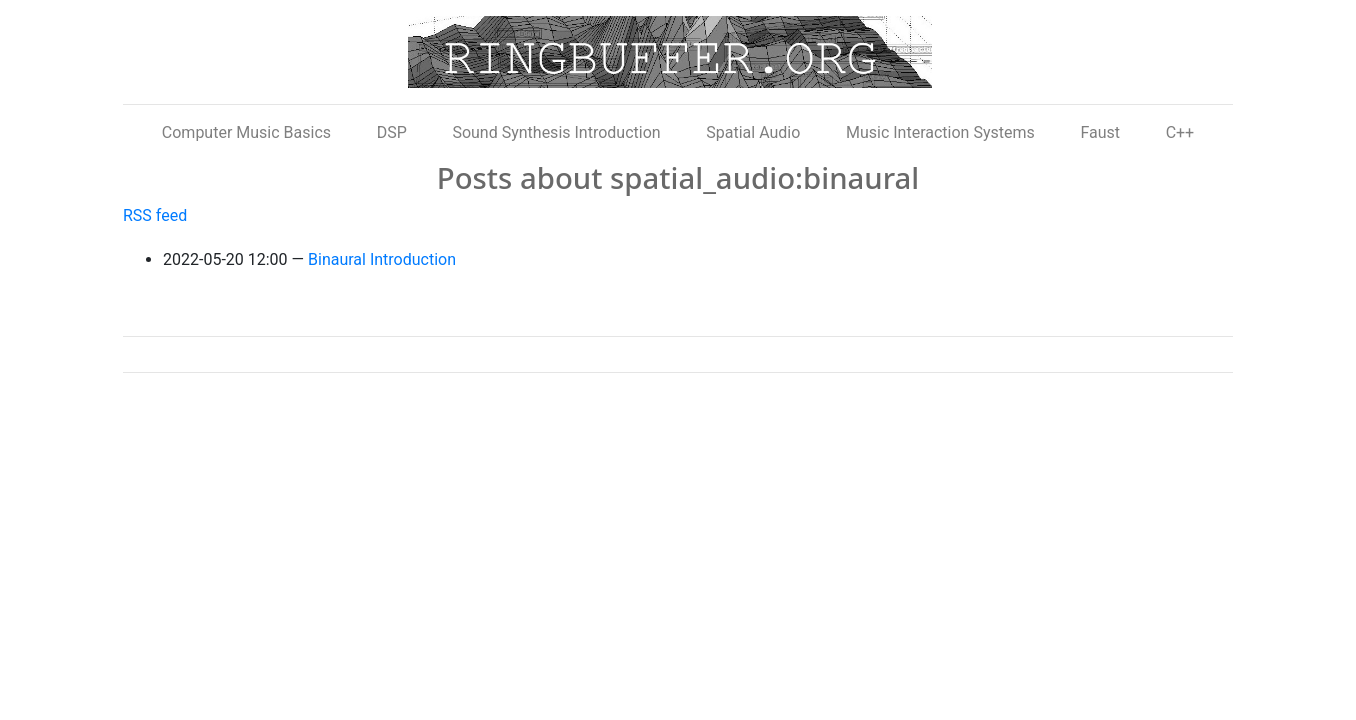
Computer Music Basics (246, 132)
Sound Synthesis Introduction (556, 132)
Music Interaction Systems (940, 132)
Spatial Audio (753, 132)
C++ (1180, 132)
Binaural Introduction (382, 259)
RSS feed (155, 215)
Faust (1100, 132)
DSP (392, 132)
